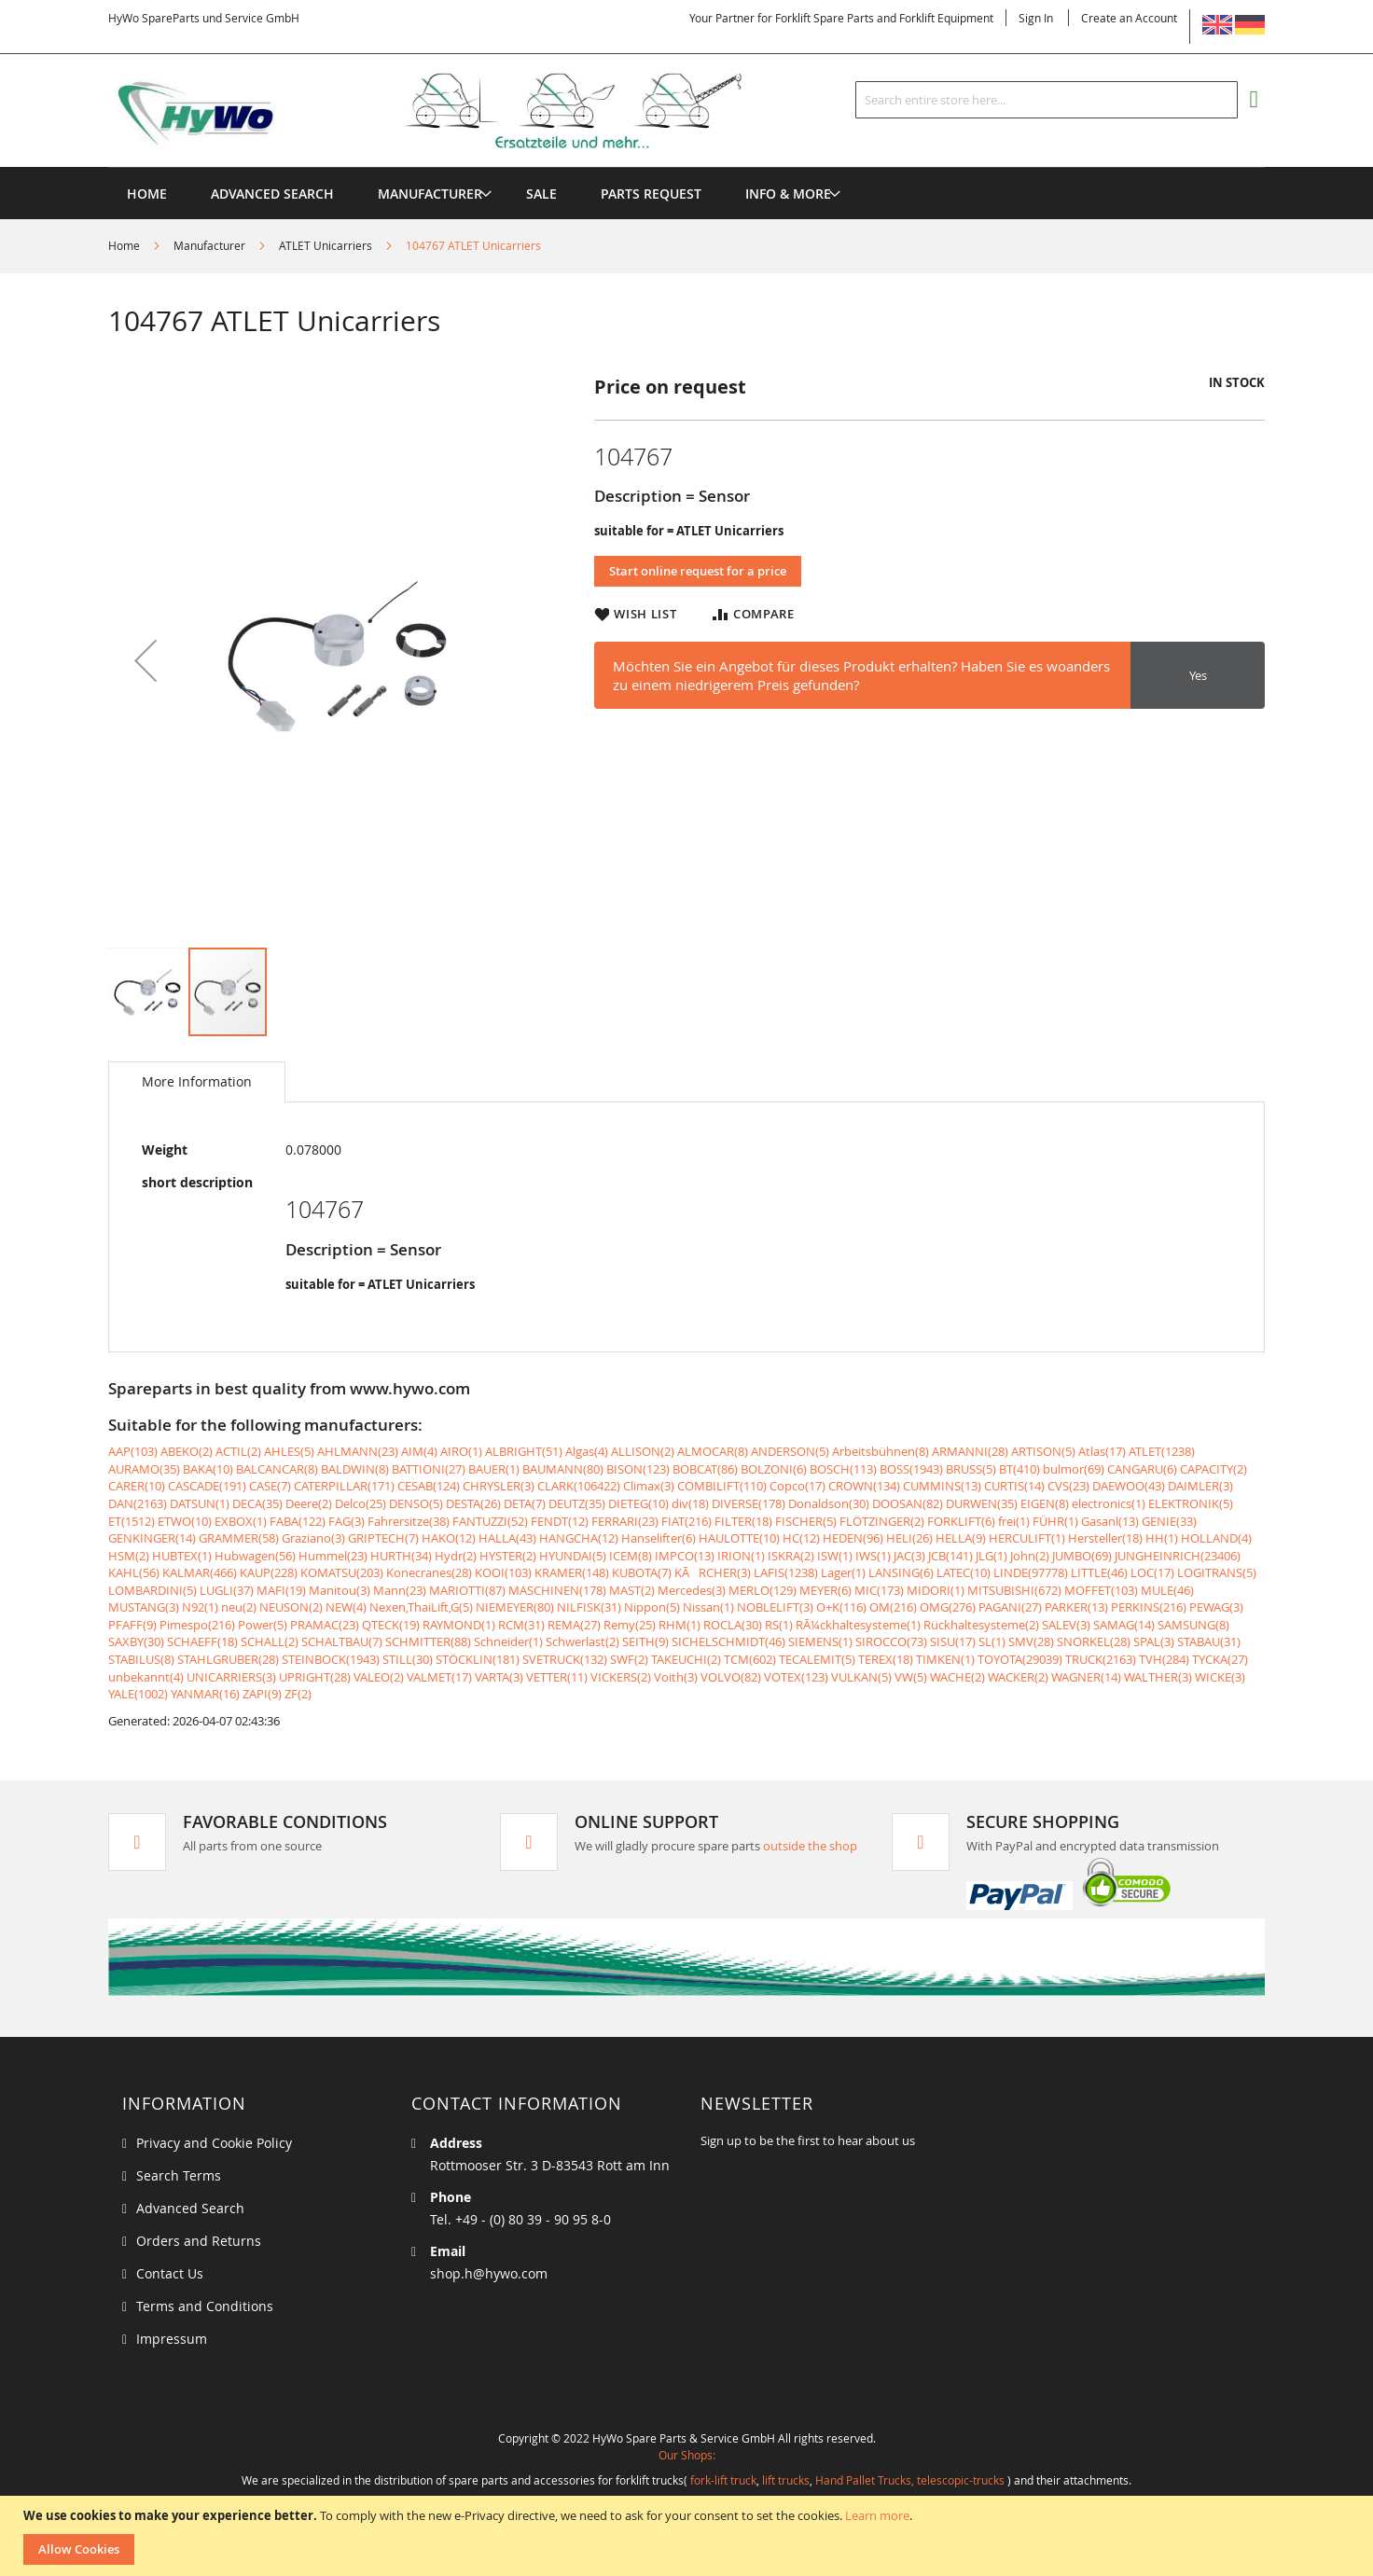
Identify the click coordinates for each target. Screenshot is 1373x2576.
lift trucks (786, 2479)
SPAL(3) (1153, 1641)
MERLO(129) (762, 1590)
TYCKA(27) (1220, 1659)
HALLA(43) (507, 1538)
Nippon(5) (652, 1607)
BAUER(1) (494, 1469)
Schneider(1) (508, 1641)
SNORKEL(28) (1093, 1641)
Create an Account (1129, 17)
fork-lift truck (723, 2479)
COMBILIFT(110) (722, 1485)
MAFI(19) (281, 1590)
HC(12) (801, 1538)
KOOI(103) (503, 1572)
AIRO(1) (461, 1451)
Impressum (171, 2338)
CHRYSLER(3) (498, 1485)
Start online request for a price (697, 570)
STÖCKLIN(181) (478, 1659)
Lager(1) (843, 1572)
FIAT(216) (686, 1521)
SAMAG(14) (1124, 1624)
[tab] (196, 1081)
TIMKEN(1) (945, 1659)
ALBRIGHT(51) (523, 1451)
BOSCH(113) (843, 1469)
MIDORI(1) (935, 1590)
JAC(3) (909, 1555)
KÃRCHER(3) (712, 1572)
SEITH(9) (645, 1641)
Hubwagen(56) (255, 1555)
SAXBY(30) (136, 1641)
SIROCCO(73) (891, 1641)
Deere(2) (308, 1503)
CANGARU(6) (1142, 1469)
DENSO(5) (416, 1503)
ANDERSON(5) (790, 1451)
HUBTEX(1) (182, 1555)
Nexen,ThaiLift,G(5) (421, 1607)
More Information (197, 1081)
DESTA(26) (473, 1503)
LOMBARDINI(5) (152, 1590)
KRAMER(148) (571, 1572)
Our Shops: (687, 2454)
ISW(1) (835, 1555)
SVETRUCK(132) (564, 1659)
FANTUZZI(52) (490, 1521)
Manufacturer (209, 245)
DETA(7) (525, 1503)
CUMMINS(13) (942, 1485)
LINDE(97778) (1030, 1572)
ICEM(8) (630, 1555)
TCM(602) (750, 1659)
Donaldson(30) (828, 1503)
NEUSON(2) (291, 1607)
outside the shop (810, 1845)
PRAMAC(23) (324, 1624)
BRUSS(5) (971, 1469)
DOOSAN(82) (907, 1503)
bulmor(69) (1073, 1469)
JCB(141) (950, 1555)
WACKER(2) (1018, 1677)
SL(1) (991, 1641)
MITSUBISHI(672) (1014, 1590)
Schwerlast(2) (582, 1641)
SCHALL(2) (269, 1641)
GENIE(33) (1169, 1521)
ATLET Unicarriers (325, 245)
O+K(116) (841, 1607)
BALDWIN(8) (355, 1469)
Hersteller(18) (1105, 1538)
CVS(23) (1068, 1485)
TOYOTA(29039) (1020, 1659)
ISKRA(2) (791, 1555)
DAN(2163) (137, 1503)
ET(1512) (131, 1521)
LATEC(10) (963, 1572)
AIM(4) (419, 1451)
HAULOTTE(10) (739, 1538)
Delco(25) (360, 1503)
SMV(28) (1031, 1641)
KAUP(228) (269, 1572)
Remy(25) (629, 1624)
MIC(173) (879, 1590)
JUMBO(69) (1082, 1555)
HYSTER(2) (507, 1555)
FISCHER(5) (806, 1521)
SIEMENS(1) (820, 1641)
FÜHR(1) (1055, 1521)
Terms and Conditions (204, 2306)
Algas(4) (586, 1451)
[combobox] (1046, 99)
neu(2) (239, 1607)
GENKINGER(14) (152, 1538)
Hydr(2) (456, 1555)
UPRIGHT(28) (315, 1677)
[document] (688, 2536)
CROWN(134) (864, 1485)
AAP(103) (133, 1451)
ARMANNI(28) (970, 1451)
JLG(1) (991, 1555)
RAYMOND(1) (459, 1624)
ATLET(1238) (1162, 1451)
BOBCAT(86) (705, 1469)
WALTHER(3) (1158, 1677)
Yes (1198, 675)
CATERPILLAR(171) (344, 1485)
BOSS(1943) (911, 1469)
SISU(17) (953, 1641)
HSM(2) (128, 1555)
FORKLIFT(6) (961, 1521)
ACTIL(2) (238, 1451)
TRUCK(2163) (1100, 1659)
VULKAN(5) (861, 1677)
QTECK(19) (391, 1624)
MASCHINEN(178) (557, 1590)
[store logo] (455, 111)
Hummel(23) (333, 1555)
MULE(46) (1167, 1590)
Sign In (1036, 17)
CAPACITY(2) (1213, 1469)
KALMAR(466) (199, 1572)
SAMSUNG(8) (1193, 1624)
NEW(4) (346, 1607)
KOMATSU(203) (341, 1572)
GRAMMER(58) (239, 1538)
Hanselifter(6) (658, 1538)
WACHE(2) (957, 1677)
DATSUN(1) (199, 1503)
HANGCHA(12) (578, 1538)
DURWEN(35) (982, 1503)
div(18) (690, 1503)
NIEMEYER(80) (515, 1607)
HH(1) (1161, 1538)
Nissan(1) (708, 1607)
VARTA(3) (499, 1677)
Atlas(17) (1102, 1451)
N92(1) (200, 1607)
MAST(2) (632, 1590)
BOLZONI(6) (774, 1469)
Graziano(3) (313, 1538)
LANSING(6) (901, 1572)
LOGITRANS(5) (1216, 1572)
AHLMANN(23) (357, 1451)
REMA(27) (574, 1624)
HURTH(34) (401, 1555)
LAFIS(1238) (786, 1572)
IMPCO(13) (684, 1555)
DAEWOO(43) (1128, 1485)
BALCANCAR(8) (277, 1469)
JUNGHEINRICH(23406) (1178, 1555)
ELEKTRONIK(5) (1190, 1503)
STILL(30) (407, 1659)
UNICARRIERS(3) (231, 1677)
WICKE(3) (1220, 1677)
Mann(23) (399, 1590)
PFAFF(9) (132, 1624)
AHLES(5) (289, 1451)
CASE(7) (270, 1485)
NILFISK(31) (589, 1607)
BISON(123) (638, 1469)
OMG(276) (948, 1607)
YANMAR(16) (205, 1693)
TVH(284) (1164, 1659)
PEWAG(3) (1216, 1607)
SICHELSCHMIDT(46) (728, 1641)
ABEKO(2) (186, 1451)
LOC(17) (1152, 1572)
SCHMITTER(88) (428, 1641)
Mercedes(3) (692, 1590)
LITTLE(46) (1099, 1572)
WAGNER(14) (1086, 1677)
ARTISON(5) (1043, 1451)
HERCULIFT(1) (1027, 1538)
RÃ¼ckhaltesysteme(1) (858, 1624)
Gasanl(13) (1110, 1521)
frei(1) (1014, 1521)
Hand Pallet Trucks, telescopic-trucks (910, 2479)
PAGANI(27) (1010, 1607)
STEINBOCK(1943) (331, 1659)
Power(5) (262, 1624)
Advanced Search (190, 2208)
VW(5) (911, 1677)
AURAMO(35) (144, 1469)
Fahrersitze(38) (409, 1521)
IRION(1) (741, 1555)
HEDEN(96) (853, 1538)
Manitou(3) (339, 1590)
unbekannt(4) (146, 1677)
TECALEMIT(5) (817, 1659)
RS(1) (779, 1624)
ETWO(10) (185, 1521)
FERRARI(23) (625, 1521)
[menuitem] (430, 193)
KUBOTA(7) (642, 1572)
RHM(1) (679, 1624)
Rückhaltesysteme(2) (981, 1624)
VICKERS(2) (620, 1677)
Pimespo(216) (197, 1624)
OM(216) (893, 1607)
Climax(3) (648, 1485)
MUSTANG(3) (143, 1607)
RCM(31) (521, 1624)
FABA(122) (298, 1521)
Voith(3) (676, 1677)
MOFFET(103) (1101, 1590)
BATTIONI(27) (428, 1469)
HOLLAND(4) (1216, 1538)
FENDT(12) (560, 1521)
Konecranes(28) (429, 1572)
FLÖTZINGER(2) (881, 1521)
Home (124, 245)
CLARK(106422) (578, 1485)
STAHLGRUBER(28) (228, 1659)
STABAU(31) (1209, 1641)
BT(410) (1019, 1469)
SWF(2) (629, 1659)
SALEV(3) (1066, 1624)
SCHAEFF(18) (202, 1641)
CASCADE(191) (207, 1485)
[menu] (686, 167)
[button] (145, 660)
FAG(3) (346, 1521)
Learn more (877, 2515)
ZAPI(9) (262, 1693)
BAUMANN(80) (562, 1469)
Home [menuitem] (147, 193)
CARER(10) (136, 1485)
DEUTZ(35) (576, 1503)
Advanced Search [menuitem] (272, 193)
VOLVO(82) (730, 1677)
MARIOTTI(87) (467, 1590)
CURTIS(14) (1014, 1485)
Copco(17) (797, 1485)
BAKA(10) (208, 1469)
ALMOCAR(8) (712, 1451)
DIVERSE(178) (748, 1503)
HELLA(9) (961, 1538)
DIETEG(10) (638, 1503)
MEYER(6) (825, 1590)
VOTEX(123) (796, 1677)
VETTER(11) (557, 1677)
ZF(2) (298, 1693)
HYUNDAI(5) (572, 1555)
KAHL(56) (133, 1572)
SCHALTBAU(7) (341, 1641)
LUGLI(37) (227, 1590)
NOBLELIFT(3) (775, 1607)
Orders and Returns (198, 2241)
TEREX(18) (885, 1659)
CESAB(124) (428, 1485)
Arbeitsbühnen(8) (880, 1451)
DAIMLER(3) (1200, 1485)
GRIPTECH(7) (383, 1538)
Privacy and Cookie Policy (214, 2143)
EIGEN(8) (1044, 1503)
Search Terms (178, 2175)
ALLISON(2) (642, 1451)
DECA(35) (257, 1503)
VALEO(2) (379, 1677)
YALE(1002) (138, 1693)
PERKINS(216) (1148, 1607)
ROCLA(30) (732, 1624)
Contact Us (169, 2273)
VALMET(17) (439, 1677)
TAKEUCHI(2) (686, 1659)
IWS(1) (873, 1555)
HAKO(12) (449, 1538)
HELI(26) (909, 1538)
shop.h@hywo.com (489, 2273)
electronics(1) (1108, 1503)
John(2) (1029, 1555)
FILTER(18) (743, 1521)
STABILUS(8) (141, 1659)
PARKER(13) (1076, 1607)
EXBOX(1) (241, 1521)
